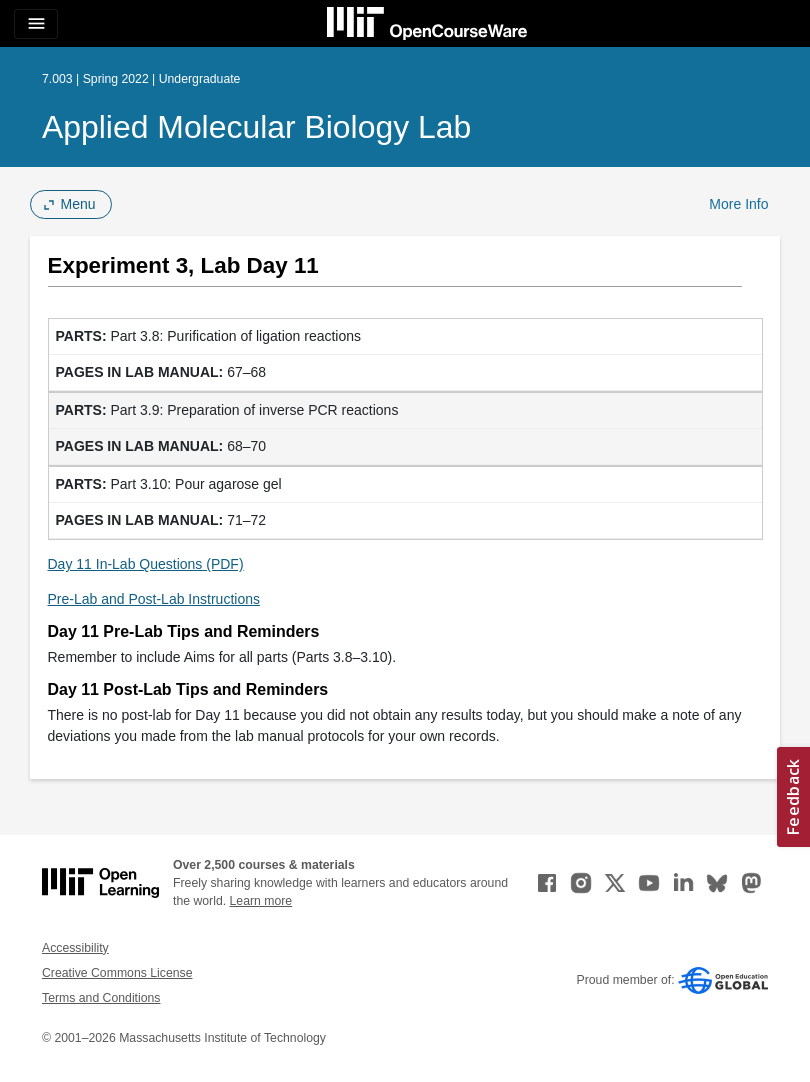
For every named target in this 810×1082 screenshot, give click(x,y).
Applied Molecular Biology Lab (256, 127)
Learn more (261, 901)
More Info (738, 204)
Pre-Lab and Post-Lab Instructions (154, 599)
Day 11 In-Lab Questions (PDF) (146, 564)
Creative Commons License (117, 973)
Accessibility (75, 948)
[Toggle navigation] (36, 24)
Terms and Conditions (101, 998)
